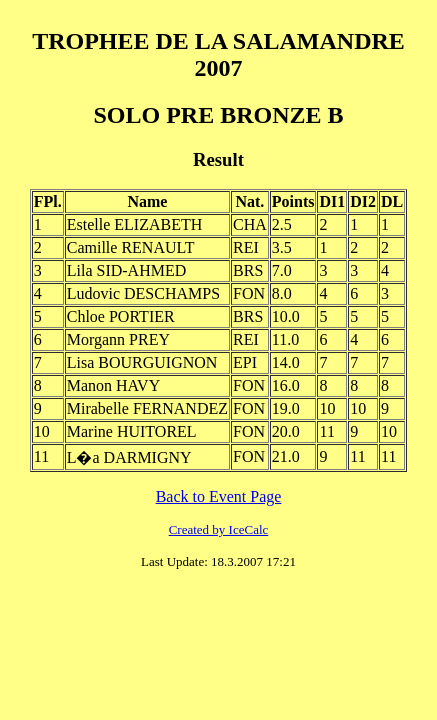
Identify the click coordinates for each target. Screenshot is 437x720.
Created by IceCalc (219, 529)
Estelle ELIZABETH (135, 224)
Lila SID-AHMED (127, 270)
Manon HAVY (113, 385)
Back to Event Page (219, 496)
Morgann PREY (118, 339)
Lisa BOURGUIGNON (142, 362)
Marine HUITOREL (132, 431)
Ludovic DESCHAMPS (143, 293)
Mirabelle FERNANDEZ (147, 408)
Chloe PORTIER (121, 316)
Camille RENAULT (131, 247)
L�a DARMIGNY (129, 457)
